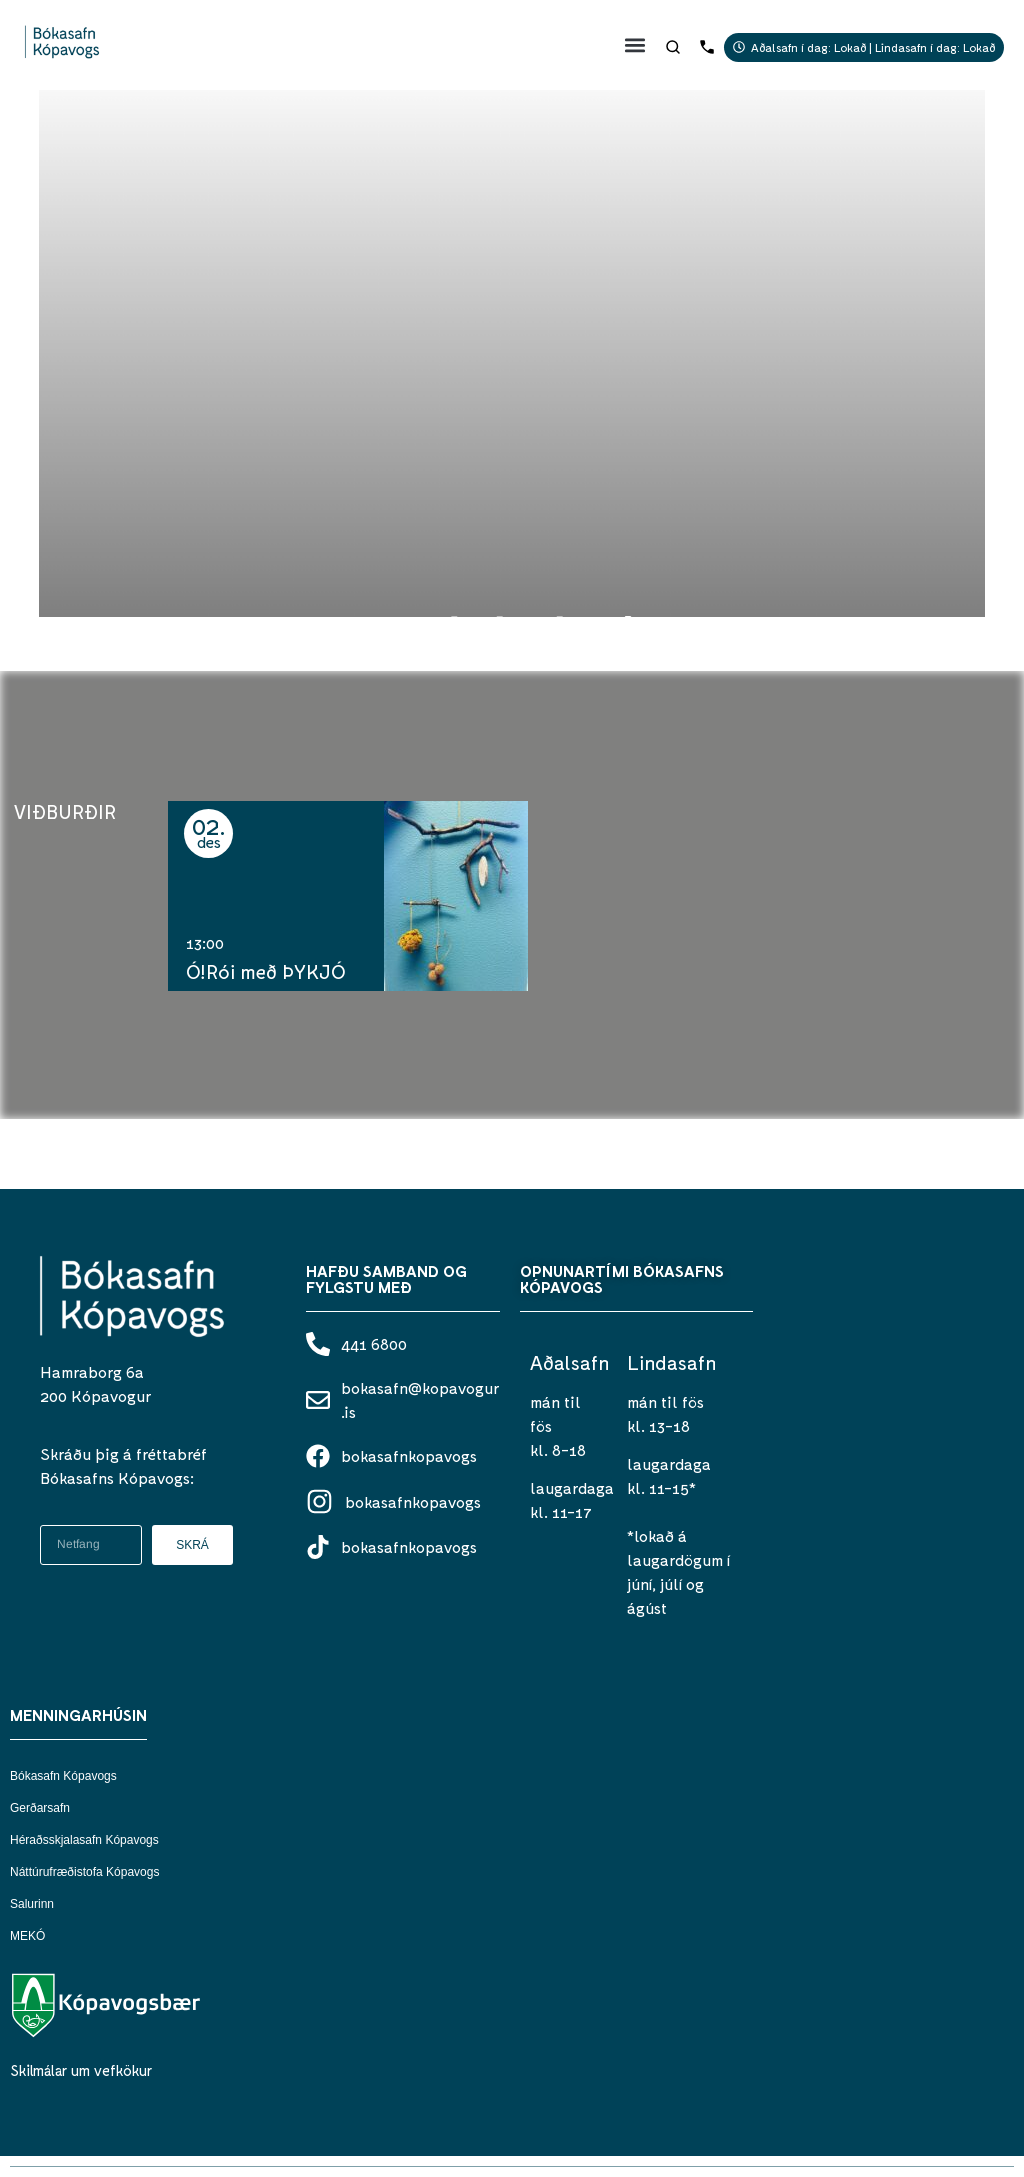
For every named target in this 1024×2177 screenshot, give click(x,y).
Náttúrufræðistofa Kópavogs (84, 1872)
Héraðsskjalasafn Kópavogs (84, 1840)
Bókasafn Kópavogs (63, 1776)
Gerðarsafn (40, 1808)
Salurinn (32, 1904)
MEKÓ (27, 1936)
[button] (635, 44)
